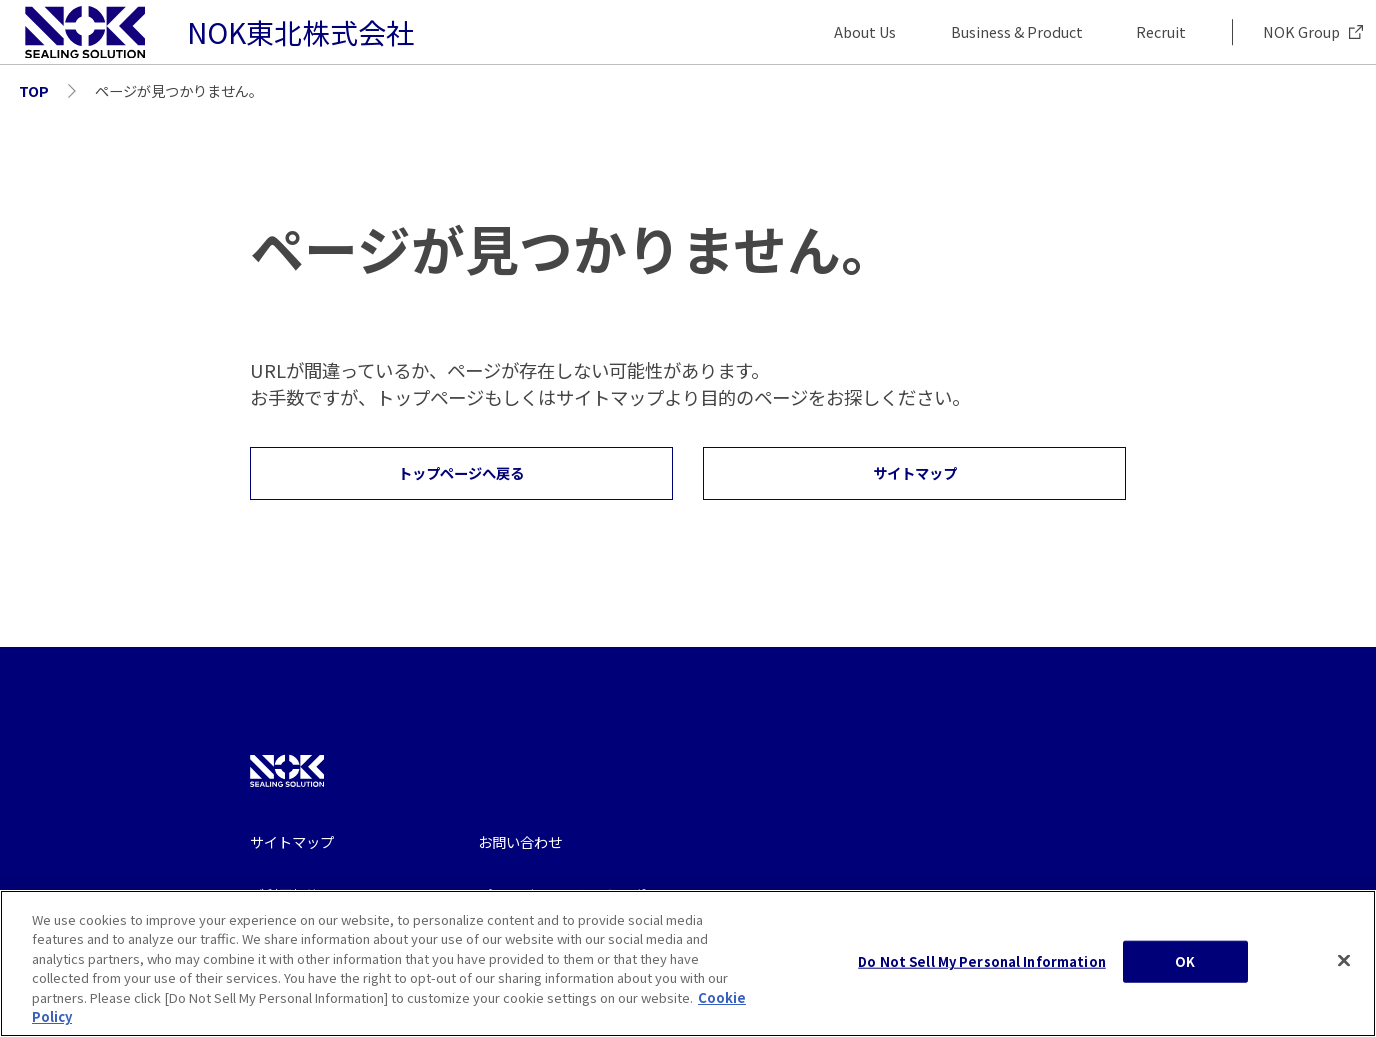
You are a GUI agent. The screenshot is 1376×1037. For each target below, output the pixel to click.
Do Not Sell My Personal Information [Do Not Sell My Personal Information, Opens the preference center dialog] (982, 972)
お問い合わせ (520, 841)
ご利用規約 (285, 894)
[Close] (1344, 971)
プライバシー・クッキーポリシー (583, 894)
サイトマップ (292, 841)
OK (1185, 972)
